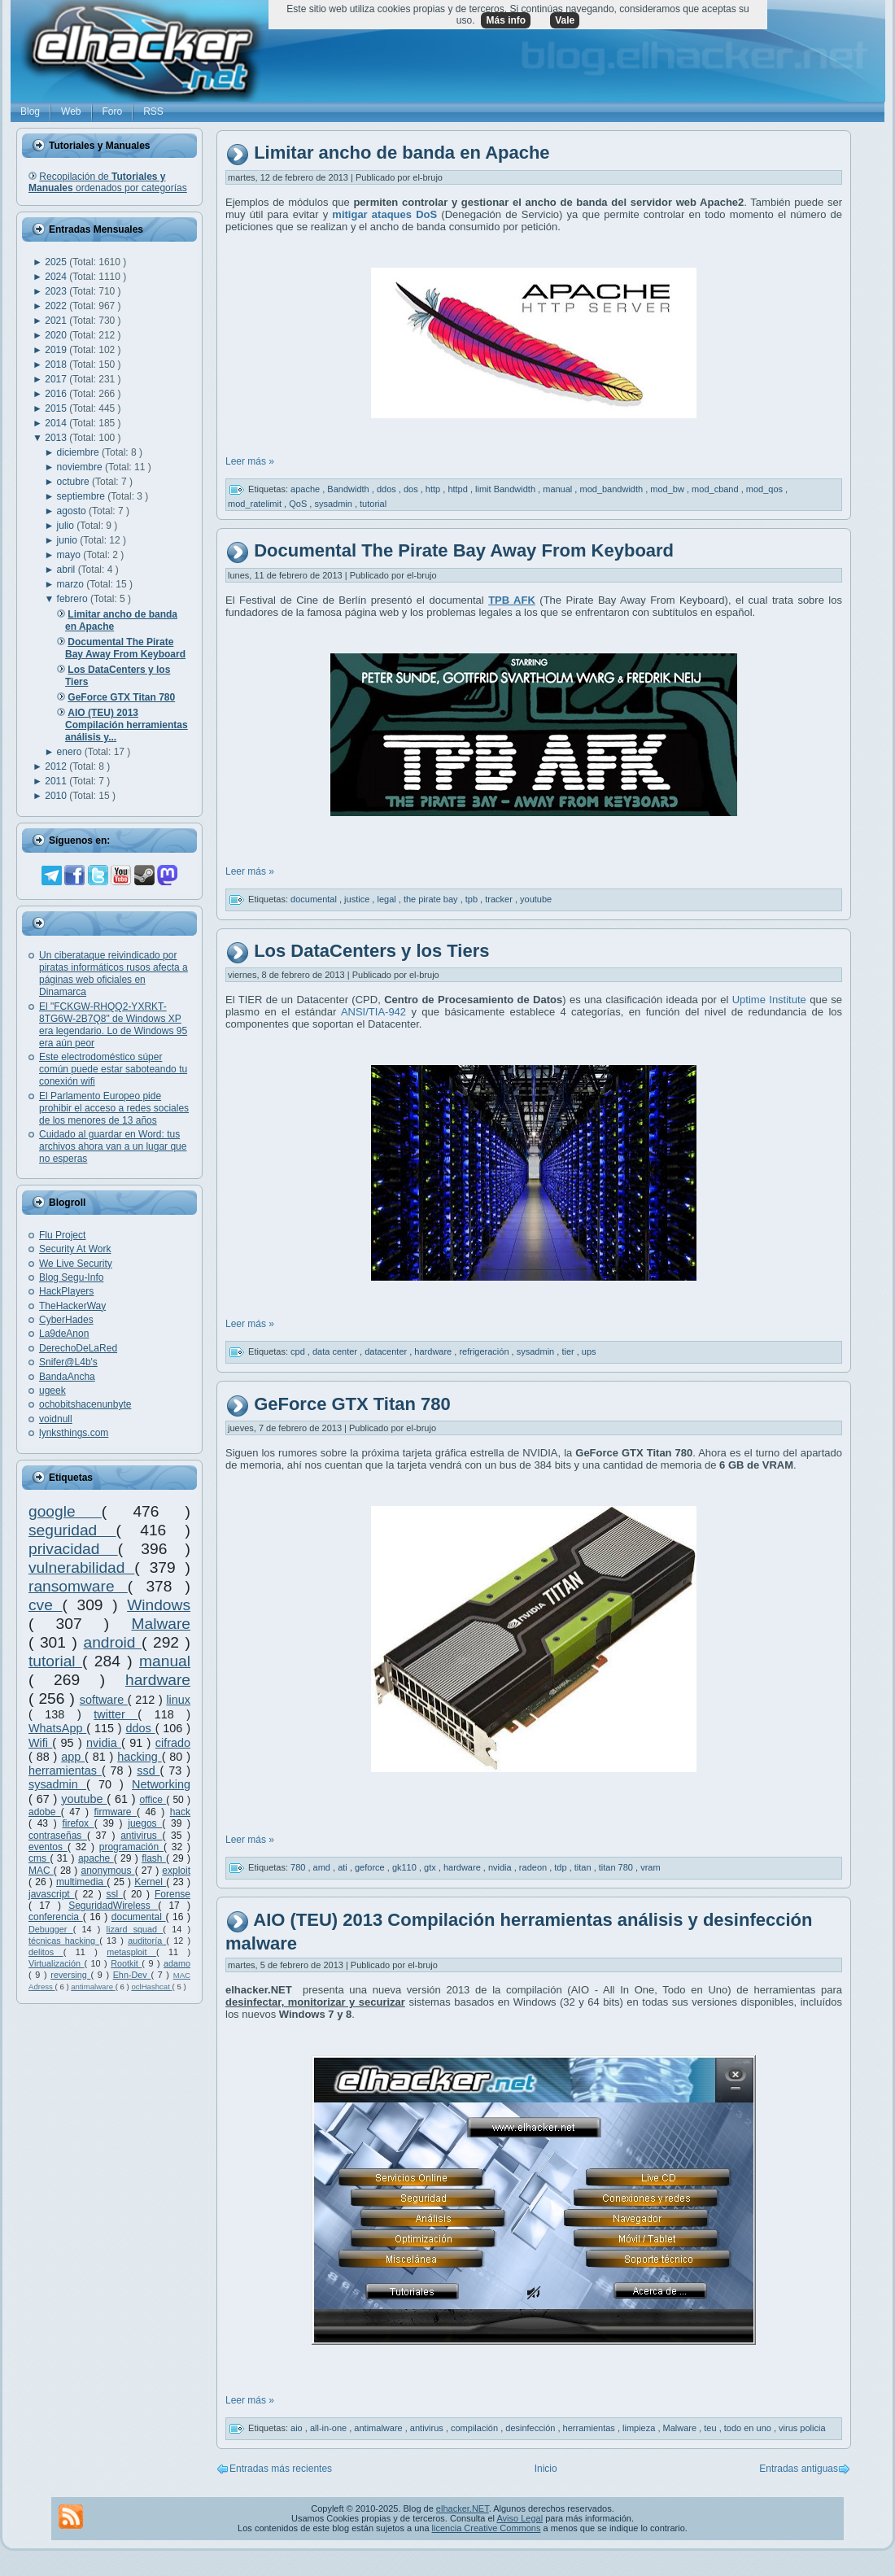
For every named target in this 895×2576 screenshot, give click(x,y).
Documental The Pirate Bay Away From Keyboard (464, 550)
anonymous (107, 1870)
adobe (44, 1812)
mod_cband (716, 489)
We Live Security (75, 1263)
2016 (57, 393)
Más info (506, 20)
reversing (70, 1975)
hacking (139, 1756)
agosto (73, 511)
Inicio (546, 2468)
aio (297, 2428)
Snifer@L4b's (68, 1362)
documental (138, 1917)
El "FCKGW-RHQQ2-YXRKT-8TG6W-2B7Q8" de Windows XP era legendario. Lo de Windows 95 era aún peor (113, 1025)
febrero (73, 599)
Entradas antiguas (798, 2468)
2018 (57, 364)
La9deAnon (64, 1333)
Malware (160, 1623)
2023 (57, 291)
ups (589, 1351)
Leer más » (249, 461)
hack (180, 1812)
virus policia (802, 2428)
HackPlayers (66, 1291)
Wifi (40, 1742)
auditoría (147, 1940)
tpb (472, 898)
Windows (158, 1604)
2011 (57, 781)
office (153, 1799)
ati (344, 1867)
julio (67, 525)
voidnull (55, 1419)
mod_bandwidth (612, 489)
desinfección (531, 2428)
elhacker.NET (462, 2508)
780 (299, 1867)
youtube (84, 1798)
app (73, 1756)
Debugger (50, 1929)
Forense (172, 1894)
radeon (534, 1867)
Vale (564, 20)
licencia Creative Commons (486, 2528)
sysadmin (57, 1784)
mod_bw (668, 489)
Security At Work (75, 1249)
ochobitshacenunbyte (85, 1404)
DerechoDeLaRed (78, 1348)
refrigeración (485, 1351)
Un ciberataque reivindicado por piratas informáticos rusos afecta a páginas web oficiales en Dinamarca (113, 974)
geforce (371, 1867)
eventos (48, 1847)
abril (67, 569)
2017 (57, 379)
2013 (57, 437)
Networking (161, 1784)
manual (164, 1661)
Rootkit (126, 1963)
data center (336, 1351)
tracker (500, 898)
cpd (299, 1351)
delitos (45, 1952)
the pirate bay (432, 898)
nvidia (103, 1742)
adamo (177, 1963)
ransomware (78, 1586)
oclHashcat (151, 1986)
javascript (51, 1894)
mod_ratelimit (256, 504)
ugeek (52, 1390)
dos (412, 489)
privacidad (73, 1548)
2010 (57, 795)
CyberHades (66, 1319)
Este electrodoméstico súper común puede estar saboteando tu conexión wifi (113, 1069)
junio (69, 540)
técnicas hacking (63, 1940)
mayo (70, 555)
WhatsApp (57, 1728)
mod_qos (765, 489)
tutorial (55, 1661)
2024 (57, 276)
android (112, 1642)
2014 (57, 423)
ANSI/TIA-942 (371, 1012)
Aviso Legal (519, 2518)
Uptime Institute (769, 999)
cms (39, 1858)
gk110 (405, 1867)
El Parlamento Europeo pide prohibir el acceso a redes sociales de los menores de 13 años (114, 1108)
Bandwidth (349, 489)
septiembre (82, 496)
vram (650, 1867)
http (434, 489)
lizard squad (135, 1929)
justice (358, 898)
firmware (115, 1812)
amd (323, 1867)
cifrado (172, 1742)
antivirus (141, 1835)
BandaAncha (67, 1376)
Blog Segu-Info (71, 1277)
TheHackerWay (72, 1306)
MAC (41, 1870)
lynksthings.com (73, 1433)
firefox (78, 1823)
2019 (57, 350)
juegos (145, 1823)
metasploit (131, 1952)
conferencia (55, 1917)
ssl (115, 1894)
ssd (148, 1770)
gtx (431, 1867)
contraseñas (57, 1835)
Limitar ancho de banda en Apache (401, 153)
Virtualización (56, 1963)
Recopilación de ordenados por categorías (107, 182)
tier (568, 1351)
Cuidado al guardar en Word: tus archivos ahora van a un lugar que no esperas (112, 1146)
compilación (475, 2428)
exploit (176, 1870)
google (65, 1511)
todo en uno (749, 2428)
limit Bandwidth (506, 489)
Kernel (150, 1882)
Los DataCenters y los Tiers (371, 951)
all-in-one (329, 2428)
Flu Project (62, 1235)
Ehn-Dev (132, 1975)
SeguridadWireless (113, 1905)
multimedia (81, 1882)
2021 (57, 320)
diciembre (79, 452)
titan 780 (617, 1867)
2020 (57, 335)
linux (178, 1699)
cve (45, 1604)
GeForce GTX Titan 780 (352, 1404)
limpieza (639, 2428)
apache (96, 1858)
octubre (74, 481)
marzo (72, 584)
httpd (459, 489)
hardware (157, 1679)
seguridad (72, 1530)
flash (154, 1858)
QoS (299, 504)
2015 (57, 408)
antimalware (93, 1986)
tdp (561, 1867)
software (104, 1699)
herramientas (65, 1770)
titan (584, 1867)
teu (711, 2428)
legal (387, 898)
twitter (116, 1714)
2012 (57, 766)
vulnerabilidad (81, 1567)
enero (71, 752)
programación (131, 1847)
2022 (57, 306)
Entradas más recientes (280, 2468)
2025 (57, 262)
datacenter (387, 1351)
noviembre (81, 467)
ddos (140, 1728)
